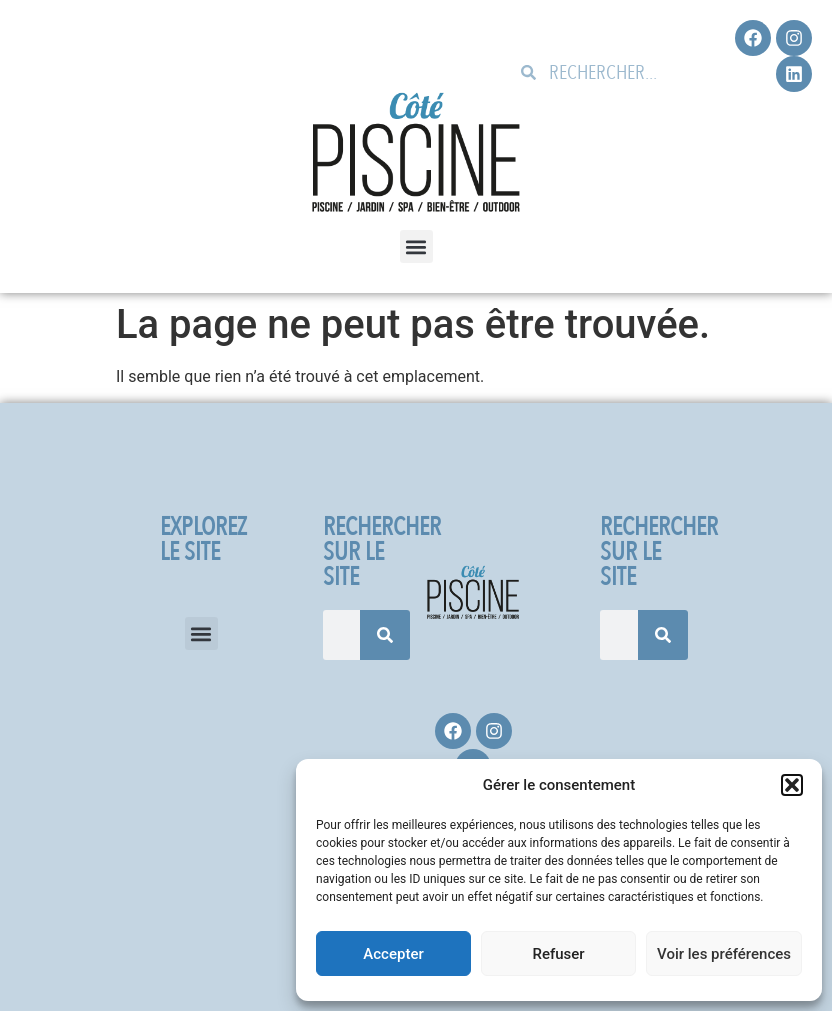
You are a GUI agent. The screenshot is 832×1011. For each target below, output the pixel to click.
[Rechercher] (385, 635)
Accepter (393, 954)
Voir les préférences (724, 954)
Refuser (558, 954)
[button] (792, 785)
